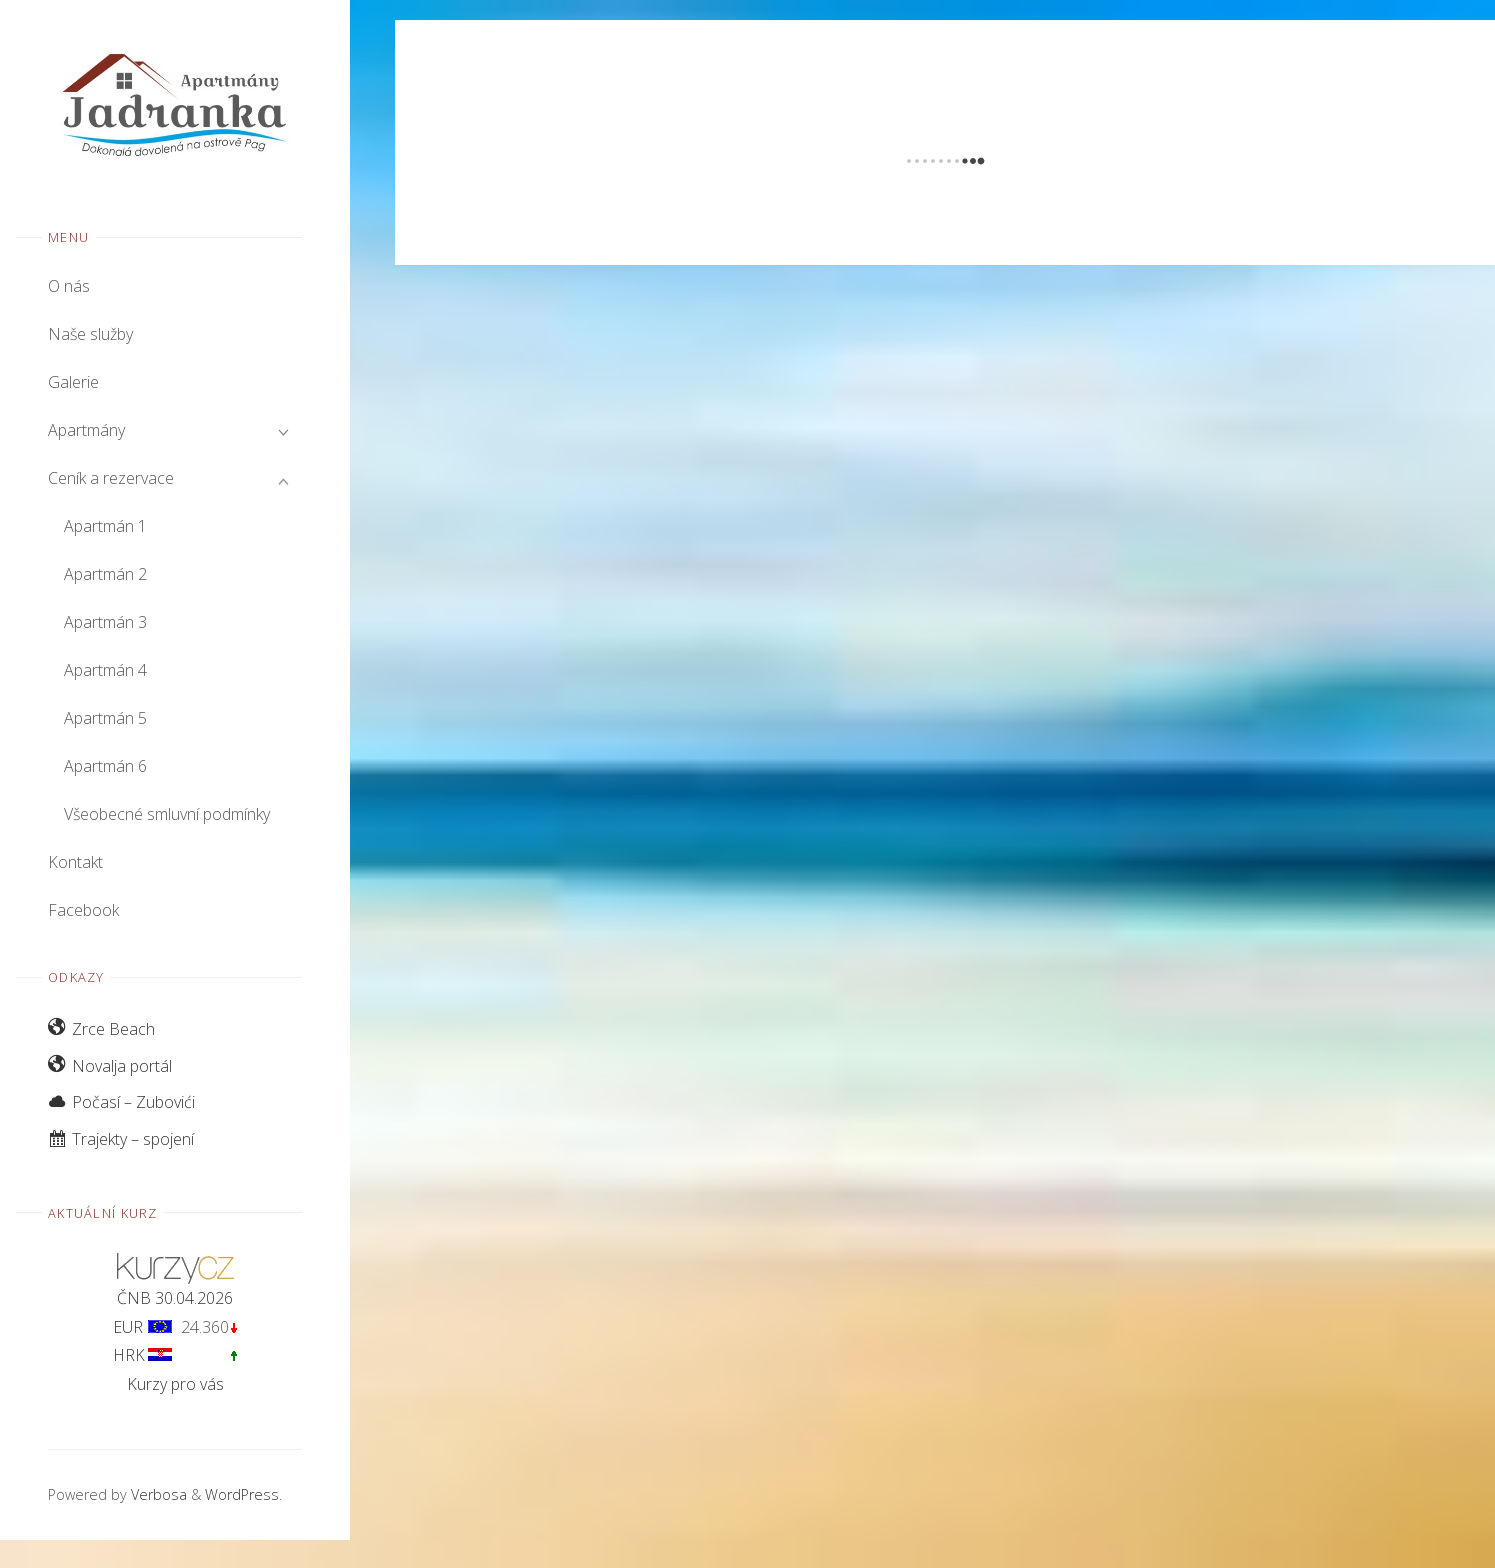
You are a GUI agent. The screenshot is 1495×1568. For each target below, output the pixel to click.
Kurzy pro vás (175, 1384)
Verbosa (157, 1494)
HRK (129, 1355)
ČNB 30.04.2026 (175, 1298)
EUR (128, 1327)
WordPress (242, 1494)
